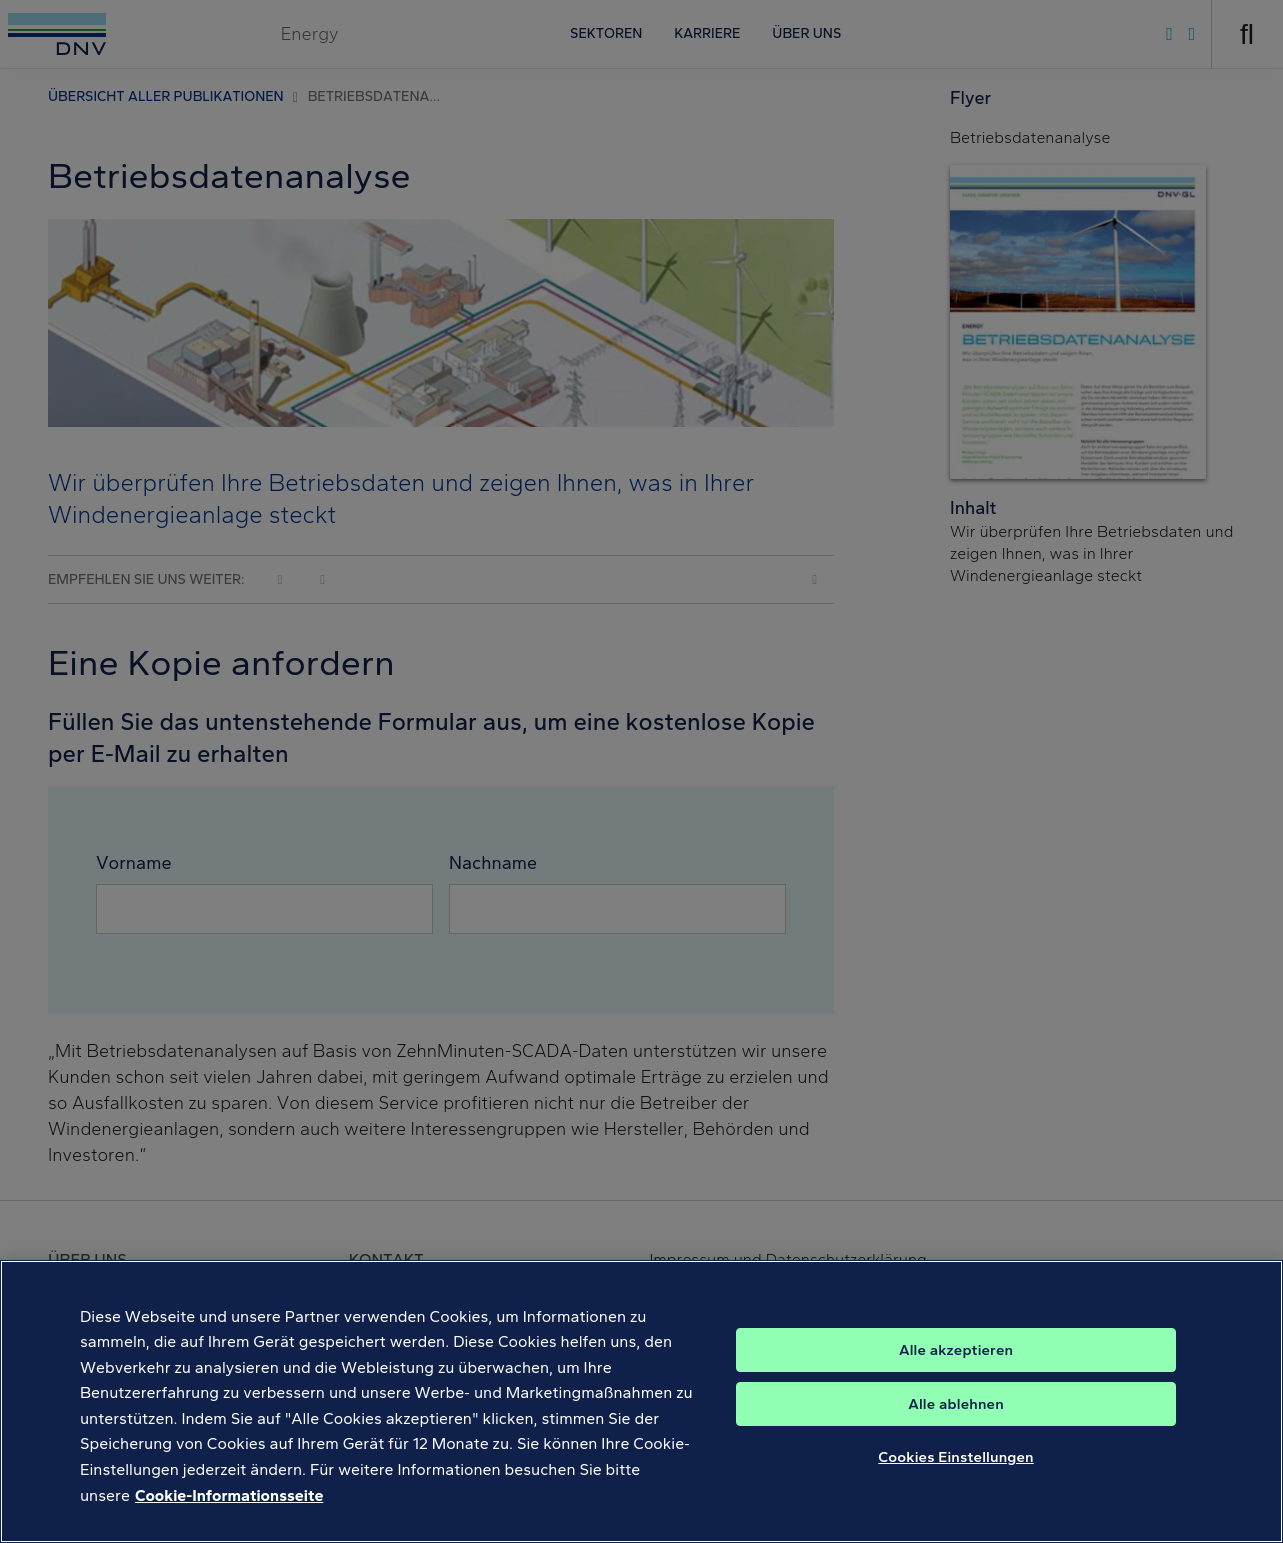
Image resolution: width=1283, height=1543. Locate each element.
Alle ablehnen (956, 1430)
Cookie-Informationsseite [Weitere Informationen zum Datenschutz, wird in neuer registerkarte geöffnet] (229, 1520)
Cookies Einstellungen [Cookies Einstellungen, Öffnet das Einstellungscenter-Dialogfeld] (956, 1483)
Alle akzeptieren (956, 1376)
